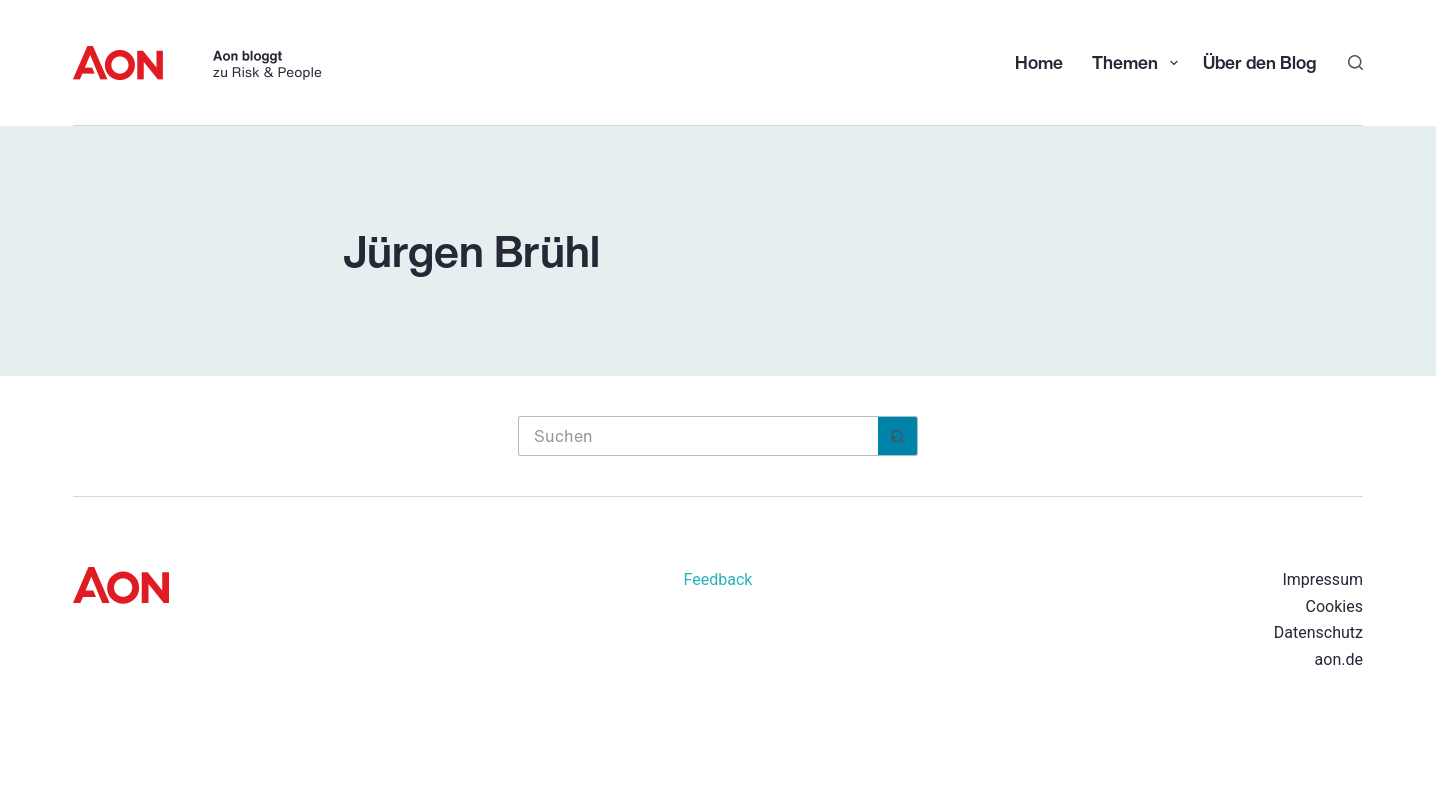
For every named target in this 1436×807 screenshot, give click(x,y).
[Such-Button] (898, 436)
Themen (1137, 62)
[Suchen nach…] (698, 436)
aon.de (1339, 659)
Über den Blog (1259, 62)
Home (1039, 62)
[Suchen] (1355, 62)
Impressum (1322, 579)
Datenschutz (1318, 632)
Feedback (718, 579)
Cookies (1334, 606)
